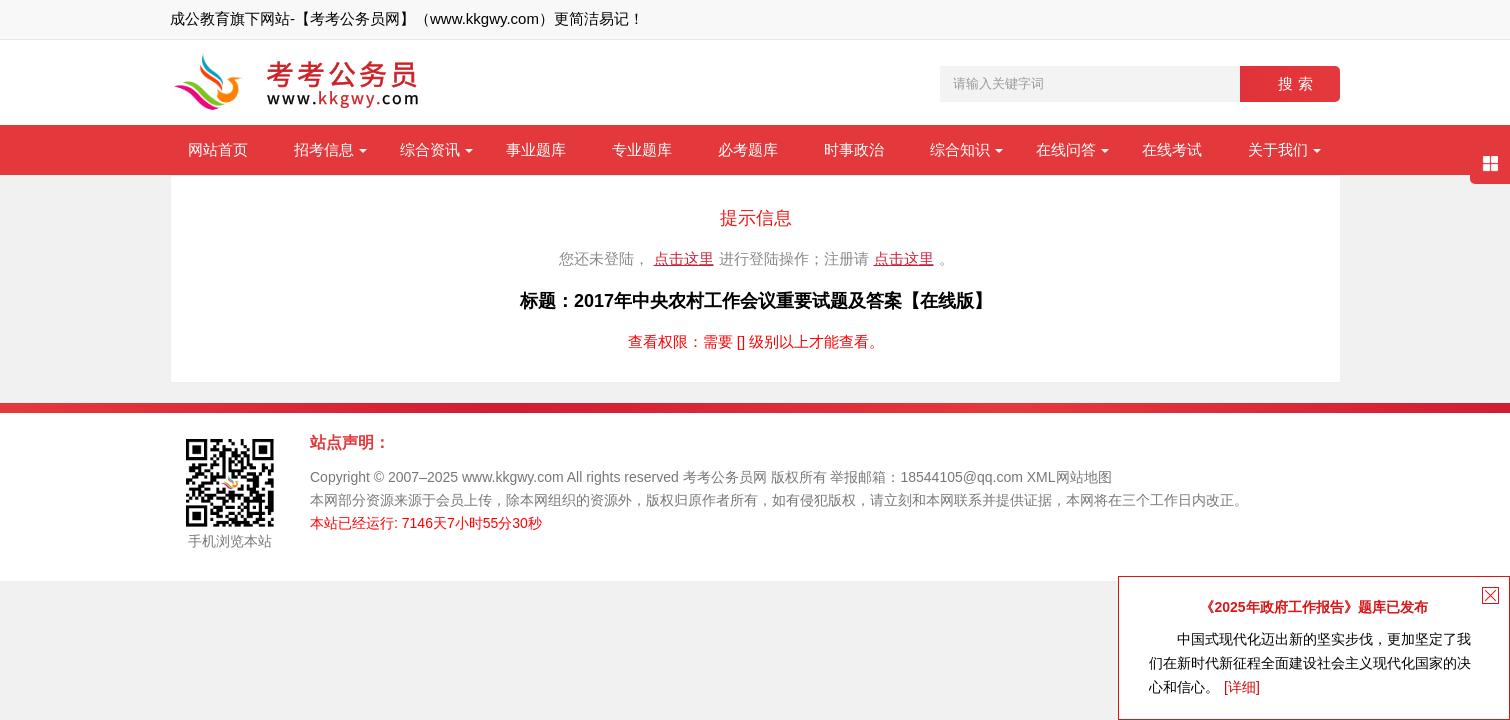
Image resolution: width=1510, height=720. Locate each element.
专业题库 (642, 149)
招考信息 (324, 149)
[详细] (1242, 687)
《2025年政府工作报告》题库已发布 (1313, 607)
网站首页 (218, 149)
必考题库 (748, 149)
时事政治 (854, 149)
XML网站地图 (1069, 477)
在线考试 (1172, 149)
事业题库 (536, 149)
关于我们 (1278, 149)
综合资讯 (430, 149)
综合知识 (960, 149)
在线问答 (1066, 149)
